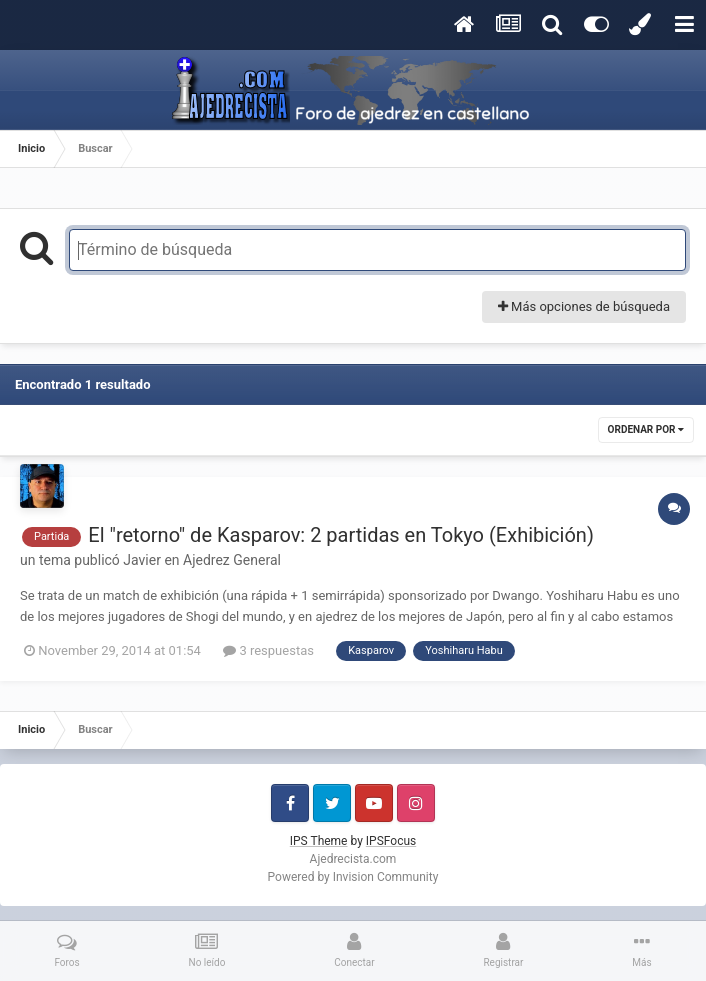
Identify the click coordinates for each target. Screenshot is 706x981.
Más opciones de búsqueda (584, 306)
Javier (142, 560)
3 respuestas (268, 650)
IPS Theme (319, 841)
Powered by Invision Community (353, 877)
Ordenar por (646, 429)
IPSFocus (391, 841)
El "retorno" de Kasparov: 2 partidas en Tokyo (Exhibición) (341, 535)
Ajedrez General (232, 560)
